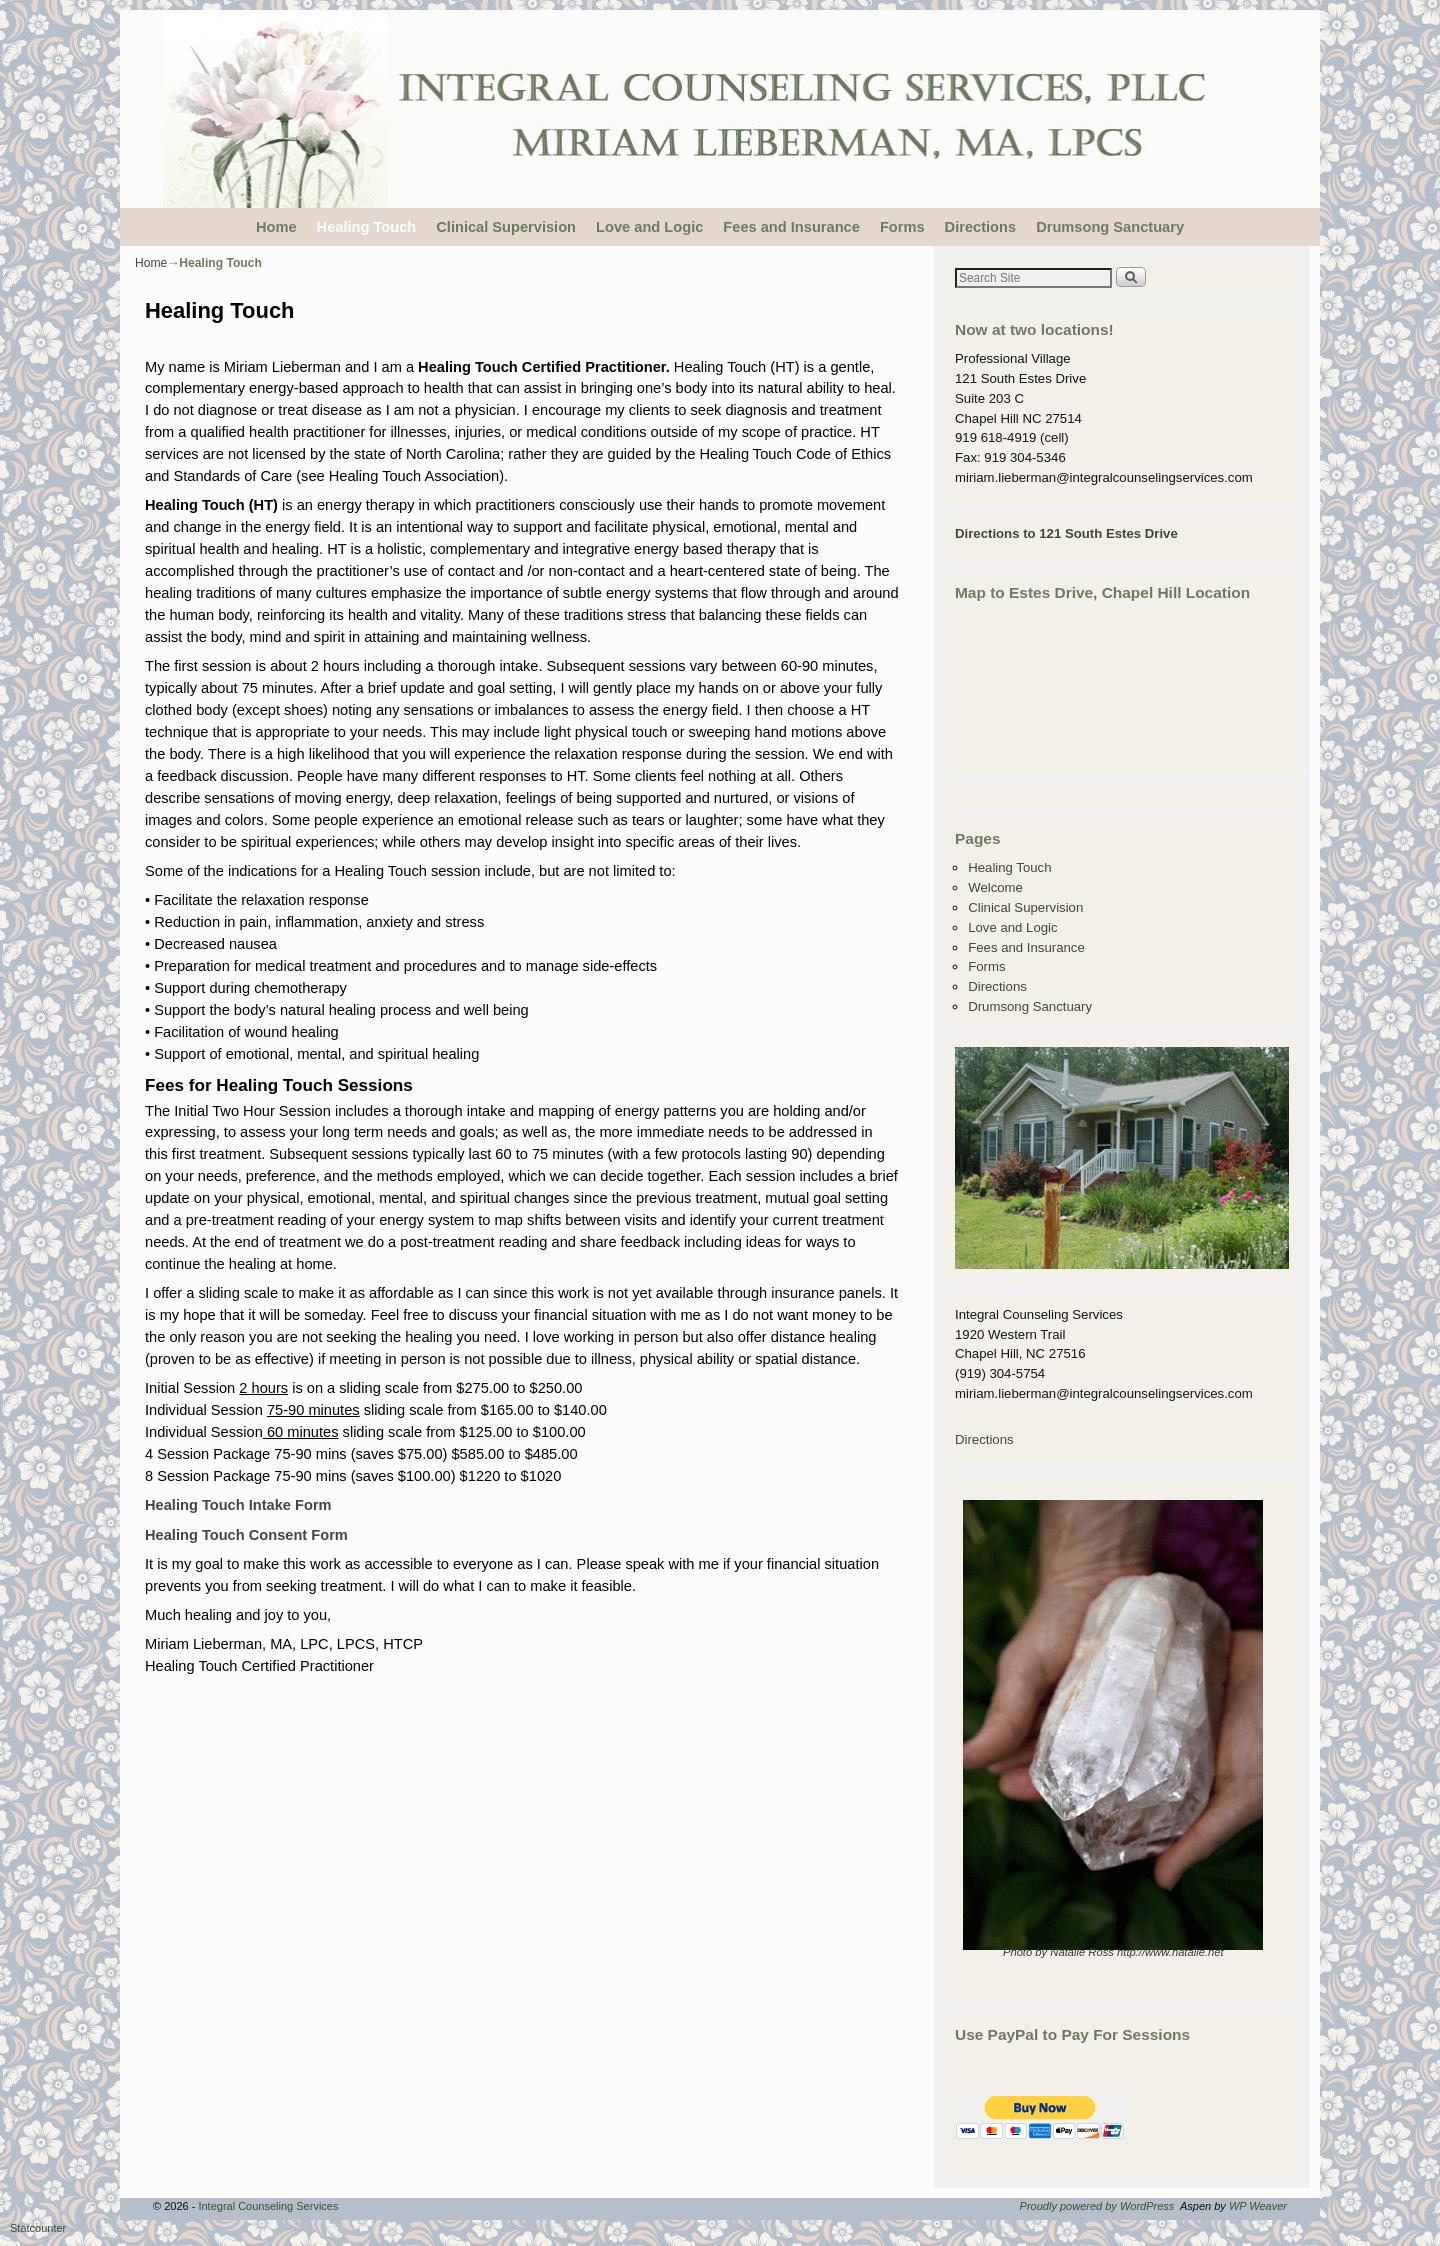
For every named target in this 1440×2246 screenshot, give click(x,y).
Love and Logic (649, 227)
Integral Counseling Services (268, 2206)
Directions (981, 227)
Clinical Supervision (506, 227)
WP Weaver (1258, 2206)
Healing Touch (367, 227)
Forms (902, 227)
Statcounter (38, 2228)
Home (276, 227)
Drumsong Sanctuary (1110, 227)
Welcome (995, 887)
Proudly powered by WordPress (1097, 2206)
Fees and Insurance (791, 227)
